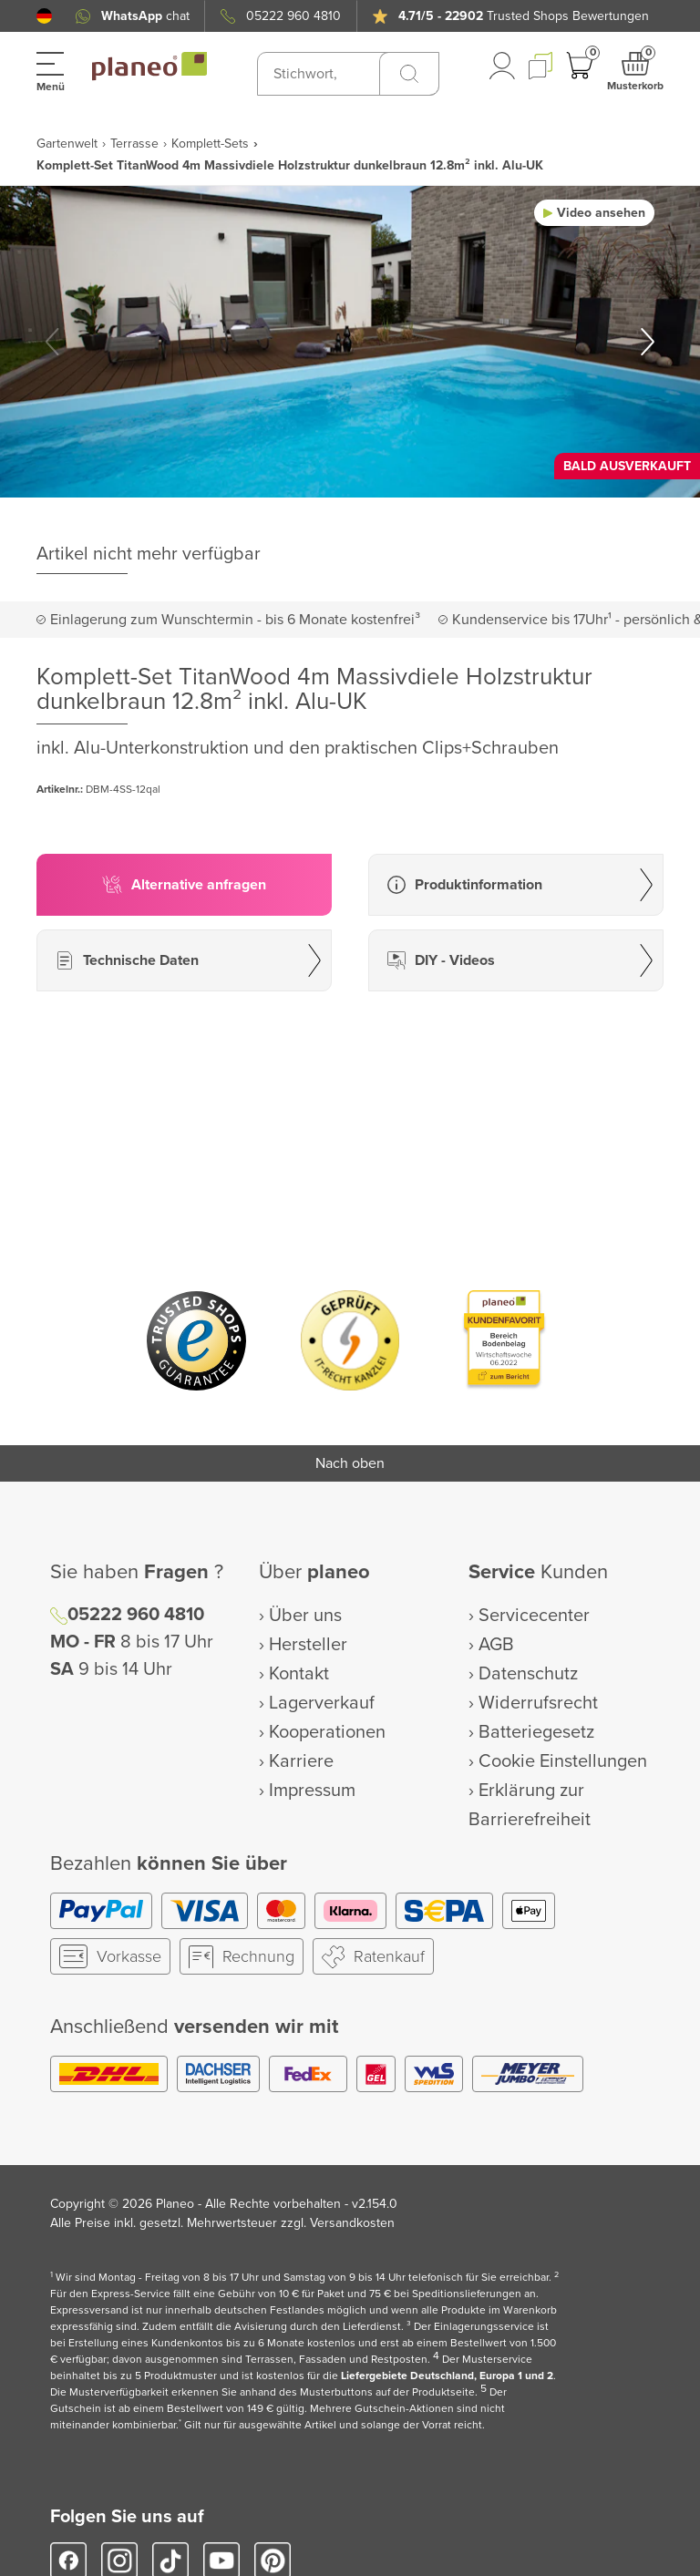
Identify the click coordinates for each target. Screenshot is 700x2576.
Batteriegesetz (536, 1732)
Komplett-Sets (210, 143)
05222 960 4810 (293, 16)
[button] (44, 16)
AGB (496, 1645)
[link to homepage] (149, 66)
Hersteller (308, 1645)
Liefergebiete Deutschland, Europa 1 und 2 (447, 2376)
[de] (44, 16)
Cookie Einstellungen (563, 1761)
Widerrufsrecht (538, 1703)
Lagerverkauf (322, 1703)
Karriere (301, 1761)
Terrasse (134, 143)
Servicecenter (534, 1616)
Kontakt (299, 1674)
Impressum (312, 1790)
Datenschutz (528, 1674)
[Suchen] (409, 74)
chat (145, 16)
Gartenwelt (67, 143)
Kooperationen (327, 1732)
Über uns (305, 1616)
